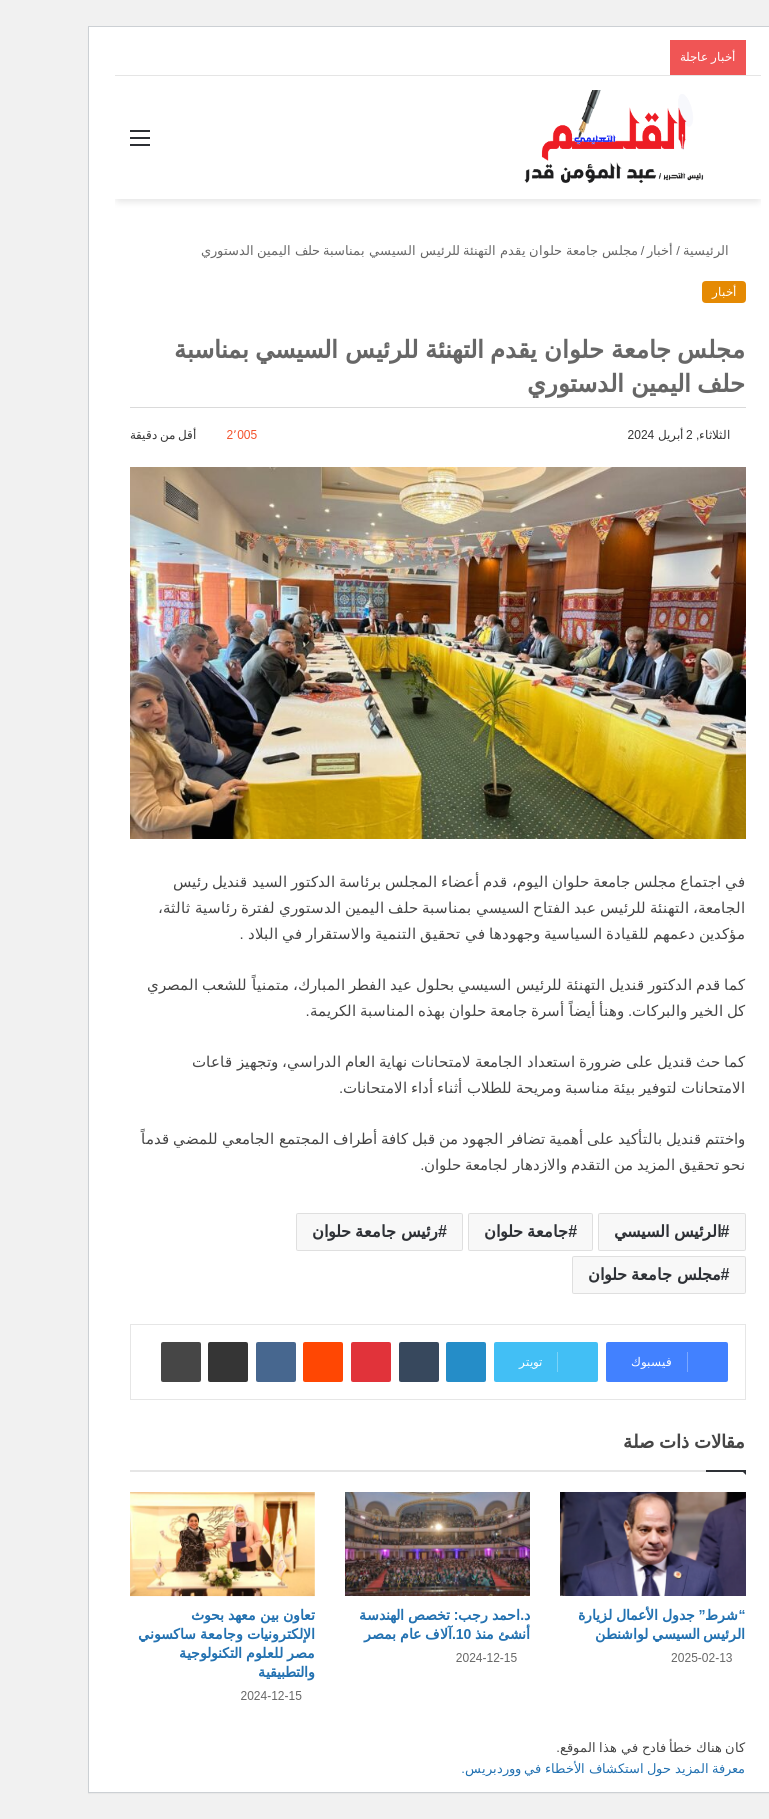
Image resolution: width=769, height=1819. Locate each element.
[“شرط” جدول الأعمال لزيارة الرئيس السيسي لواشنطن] (599, 1544)
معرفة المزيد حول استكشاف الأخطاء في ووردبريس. (550, 1768)
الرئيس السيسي (614, 1231)
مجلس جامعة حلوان (601, 1274)
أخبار (607, 250)
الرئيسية (661, 250)
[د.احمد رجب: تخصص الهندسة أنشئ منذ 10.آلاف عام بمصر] (384, 1544)
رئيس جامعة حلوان (322, 1231)
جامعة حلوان (473, 1231)
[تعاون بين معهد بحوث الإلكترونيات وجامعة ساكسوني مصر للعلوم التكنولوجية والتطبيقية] (169, 1544)
